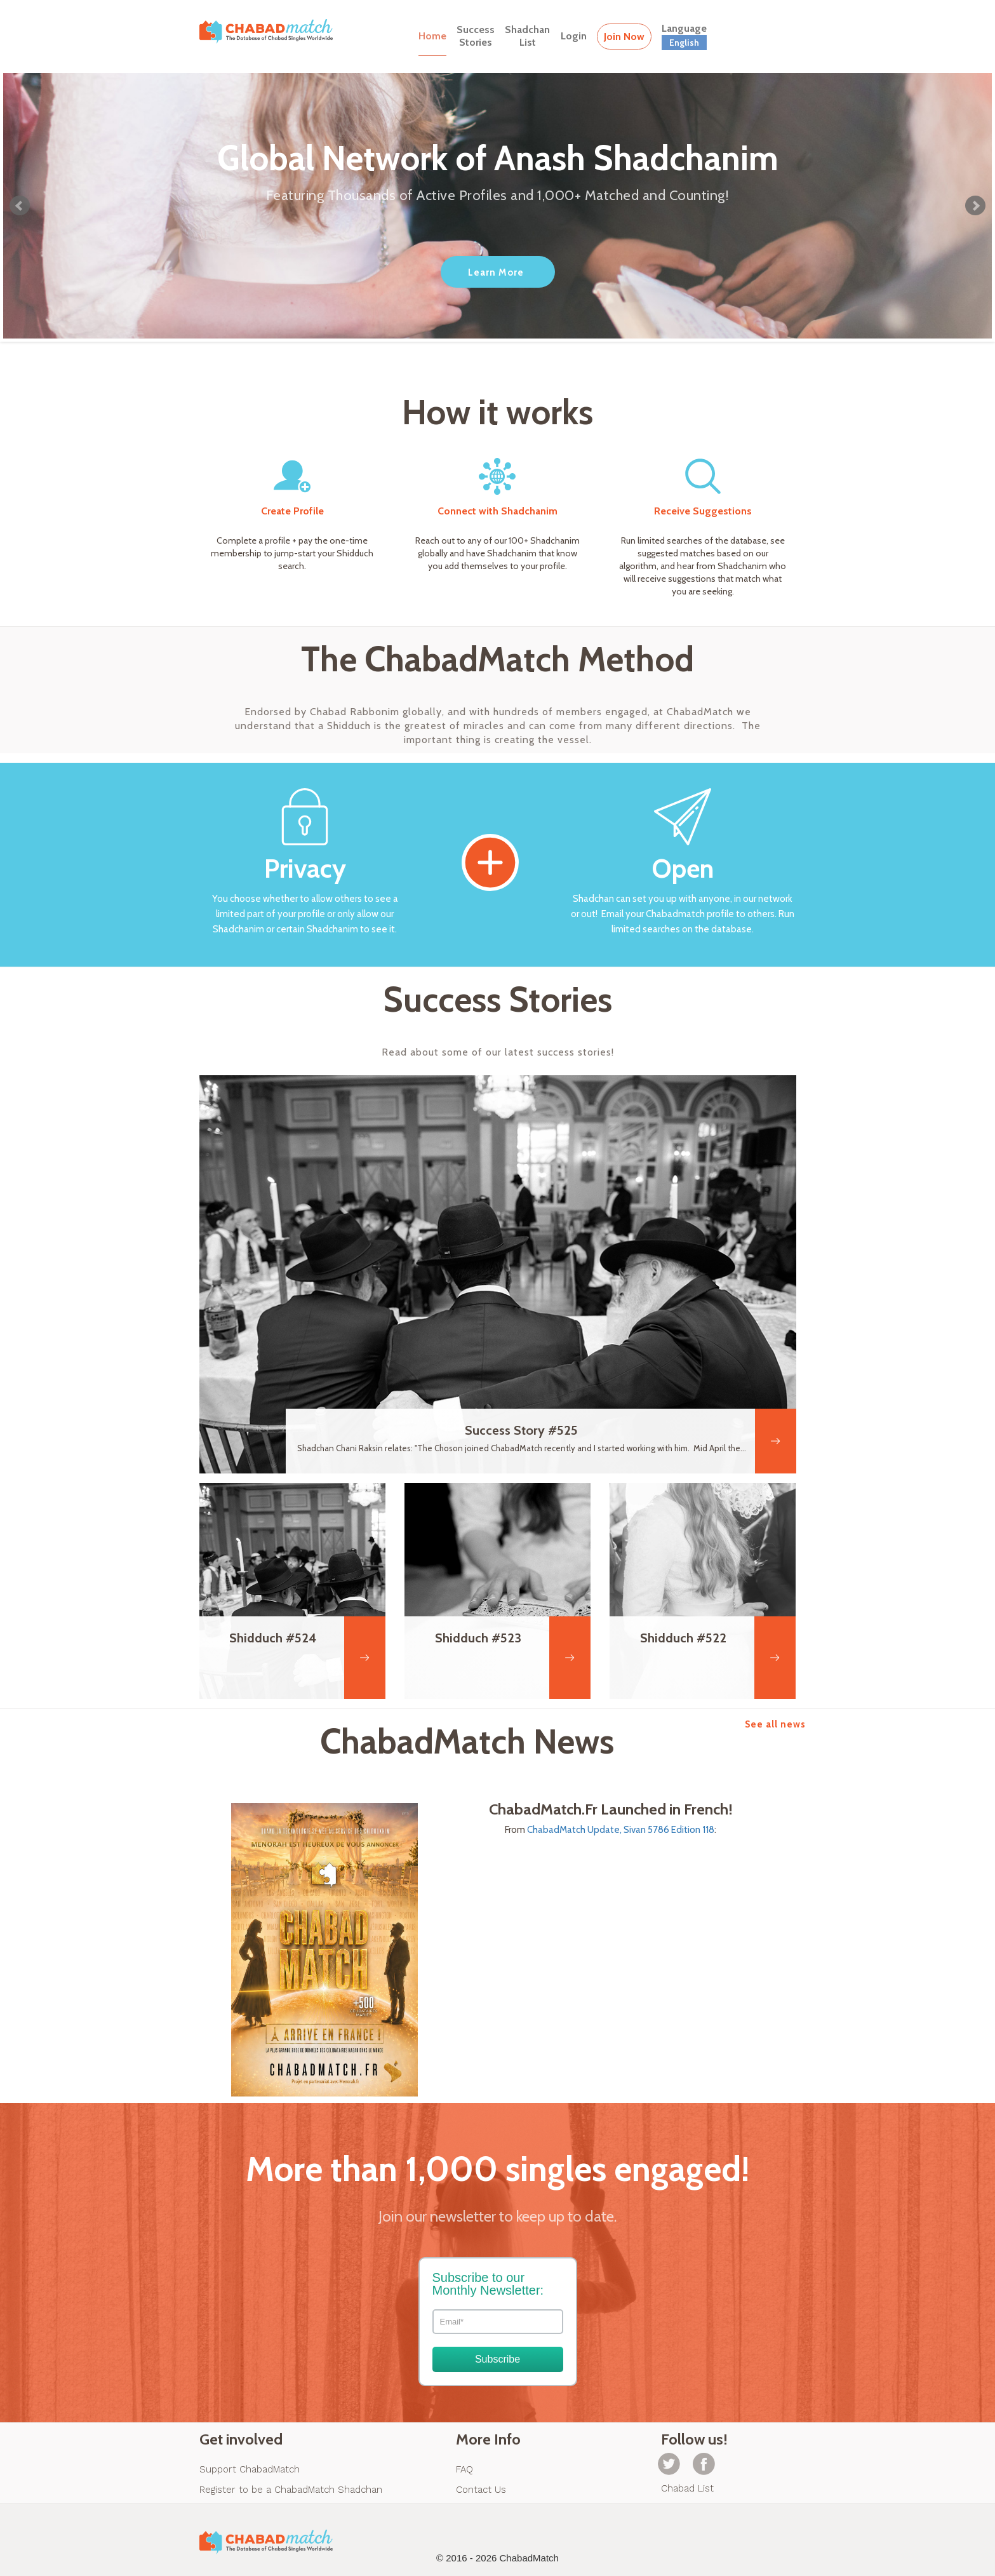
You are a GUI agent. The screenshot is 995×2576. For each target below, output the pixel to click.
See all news (775, 1724)
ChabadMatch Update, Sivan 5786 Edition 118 (620, 1829)
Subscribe (497, 2359)
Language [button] (684, 36)
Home (432, 36)
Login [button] (574, 36)
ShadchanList (527, 35)
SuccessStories (476, 35)
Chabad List (687, 2488)
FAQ (464, 2469)
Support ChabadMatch (249, 2469)
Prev (20, 206)
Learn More (496, 272)
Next (975, 206)
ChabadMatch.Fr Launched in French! (611, 1809)
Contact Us (481, 2489)
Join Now (624, 36)
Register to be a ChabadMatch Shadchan (290, 2489)
